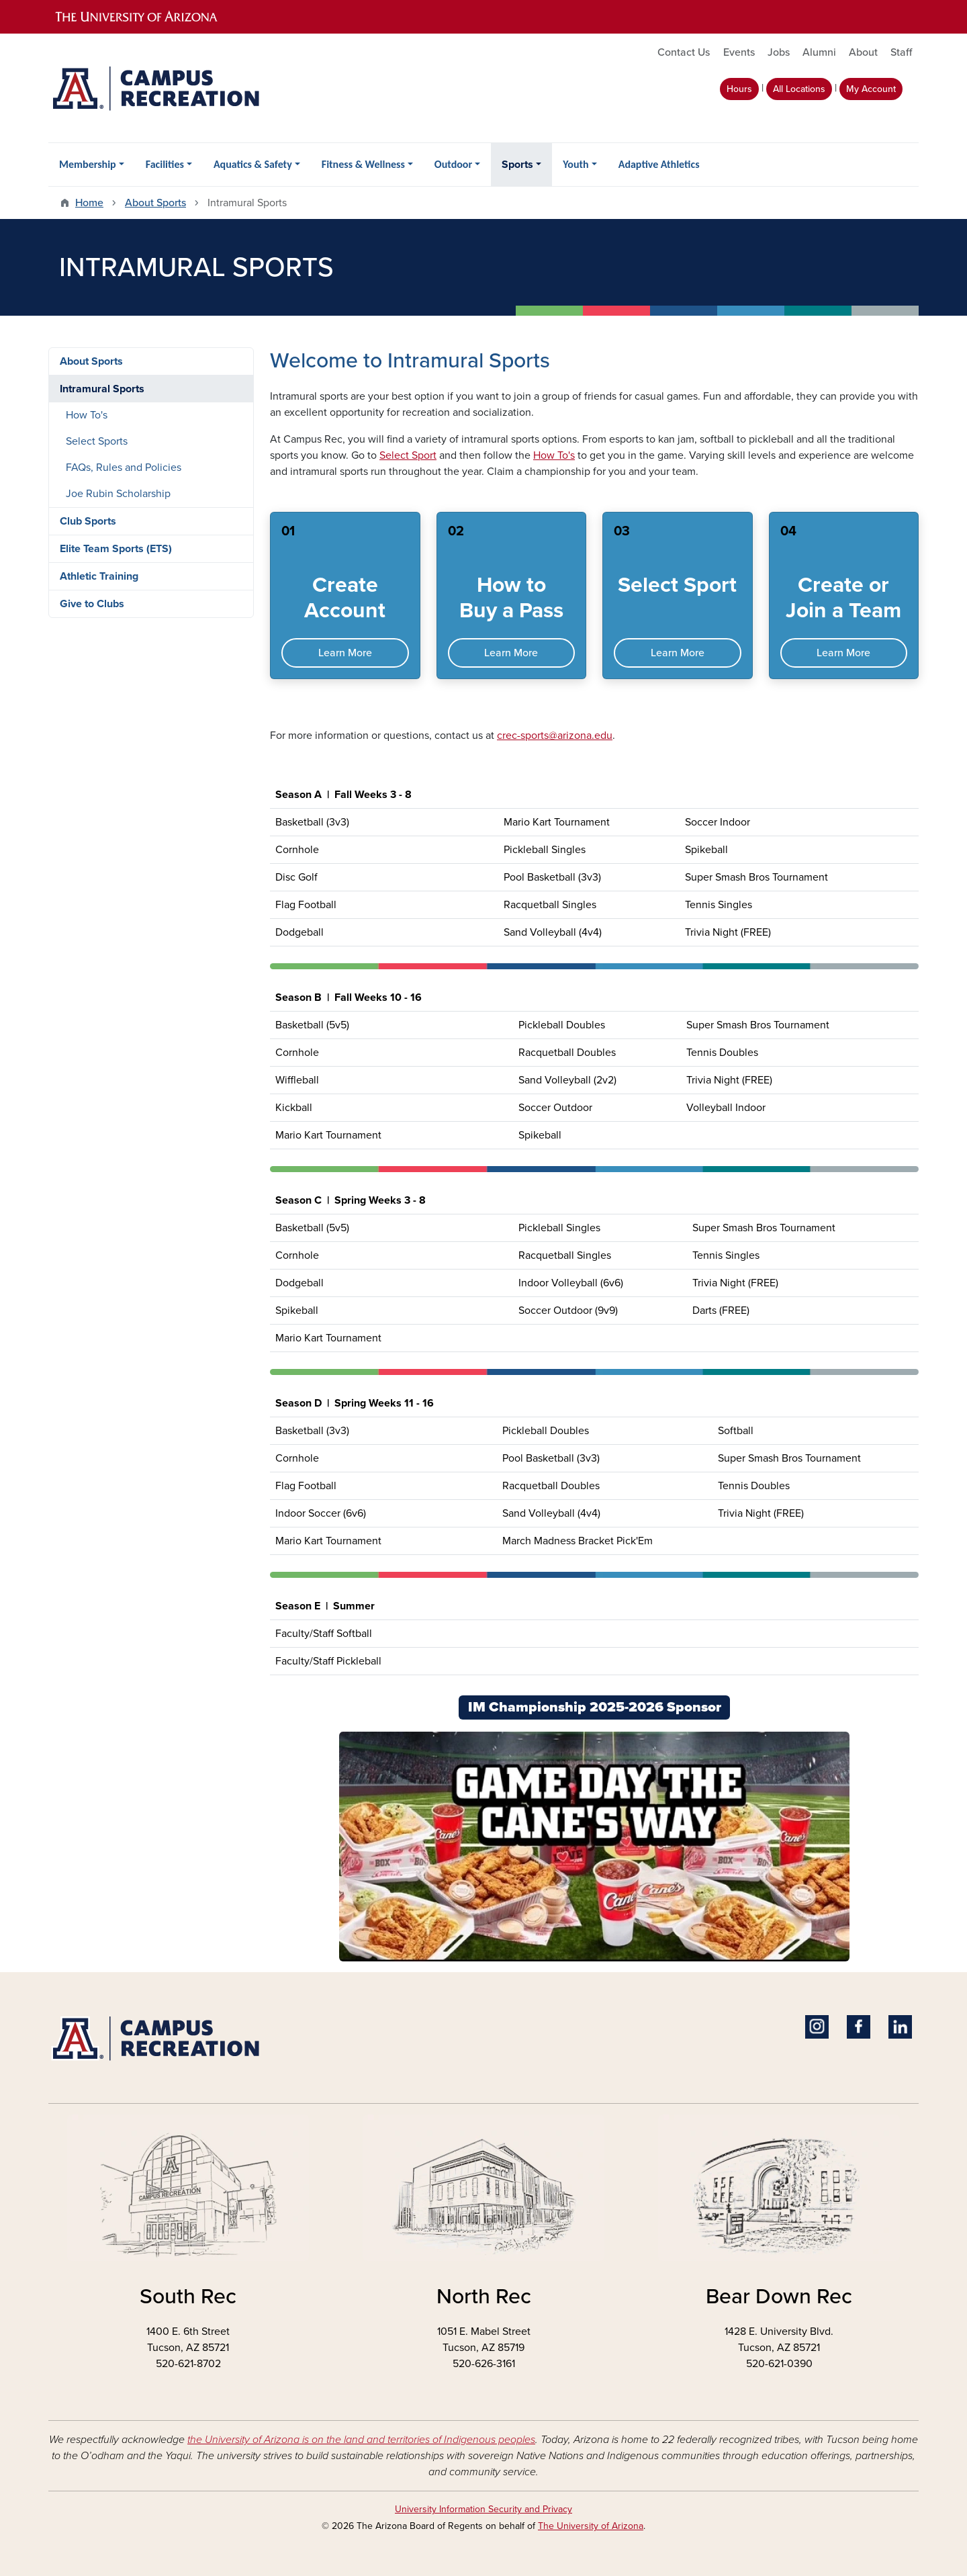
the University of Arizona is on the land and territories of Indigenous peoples (361, 2439)
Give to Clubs (92, 604)
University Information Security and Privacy (483, 2509)
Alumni (819, 52)
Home (89, 203)
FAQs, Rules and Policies (123, 467)
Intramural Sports (102, 389)
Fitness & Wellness (363, 164)
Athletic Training (99, 576)
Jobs (779, 52)
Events (739, 52)
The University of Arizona (590, 2526)
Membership (87, 164)
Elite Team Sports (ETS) (116, 549)
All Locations (799, 89)
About (863, 52)
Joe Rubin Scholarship (118, 493)
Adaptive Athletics (659, 164)
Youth (575, 164)
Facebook (858, 2027)
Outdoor (453, 164)
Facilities (165, 164)
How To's (554, 455)
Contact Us (683, 52)
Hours (739, 89)
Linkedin (900, 2027)
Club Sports (88, 521)
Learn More (345, 653)
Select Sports (97, 441)
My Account (871, 89)
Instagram (817, 2027)
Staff (901, 52)
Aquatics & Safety (253, 164)
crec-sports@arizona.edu (554, 735)
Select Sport (407, 455)
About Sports (155, 203)
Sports (517, 164)
